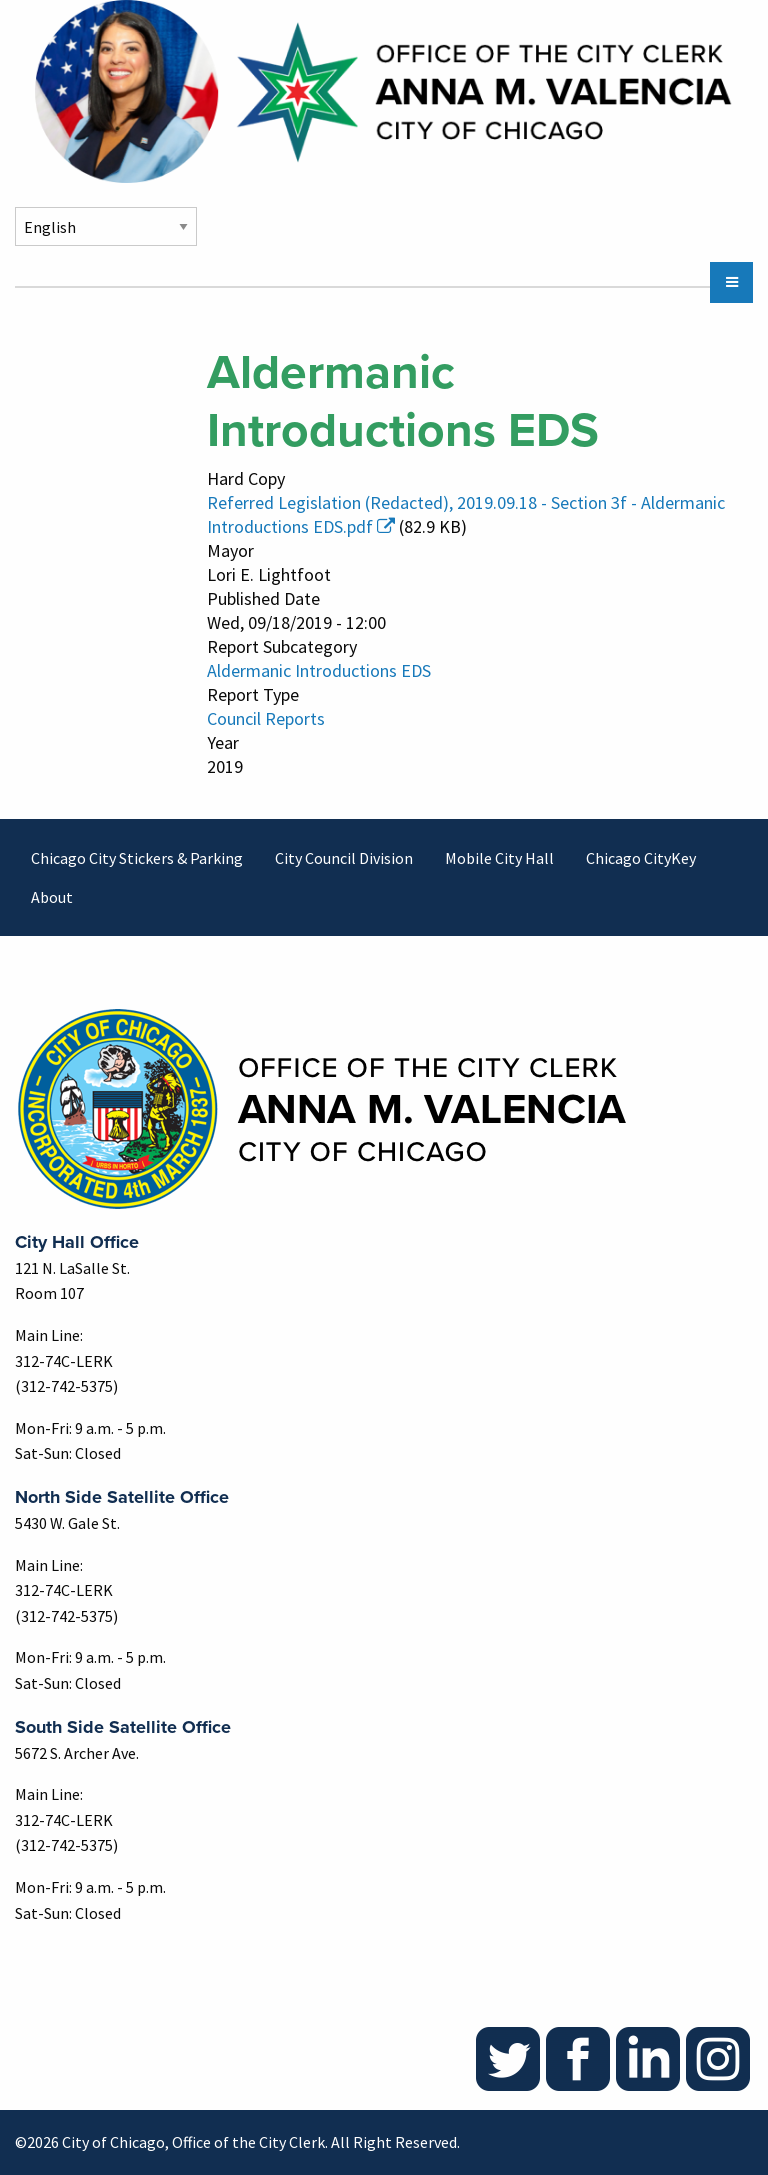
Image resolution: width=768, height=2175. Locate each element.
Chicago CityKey (641, 858)
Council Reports (266, 718)
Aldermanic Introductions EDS (319, 670)
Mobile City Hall (499, 858)
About (52, 897)
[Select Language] (106, 226)
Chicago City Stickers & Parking (137, 858)
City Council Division (344, 858)
